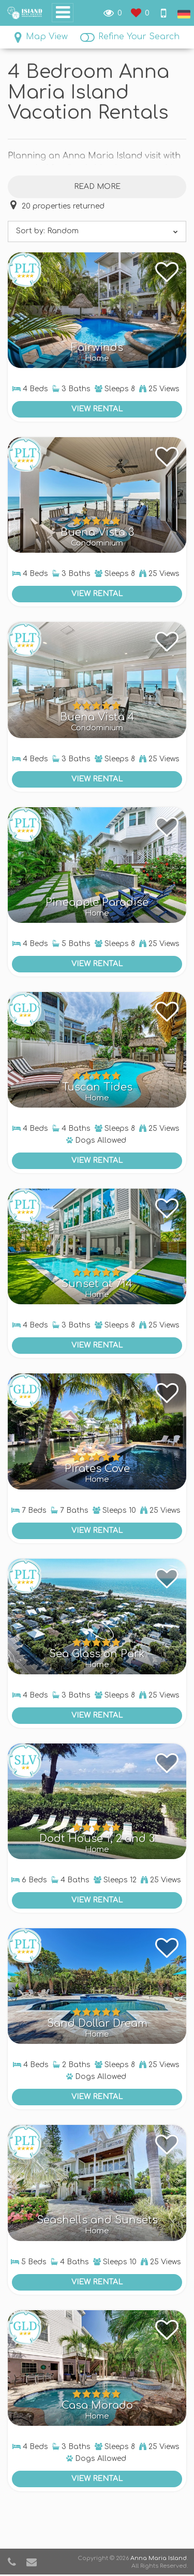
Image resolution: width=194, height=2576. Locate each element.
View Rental (97, 409)
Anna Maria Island (158, 2558)
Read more (97, 186)
